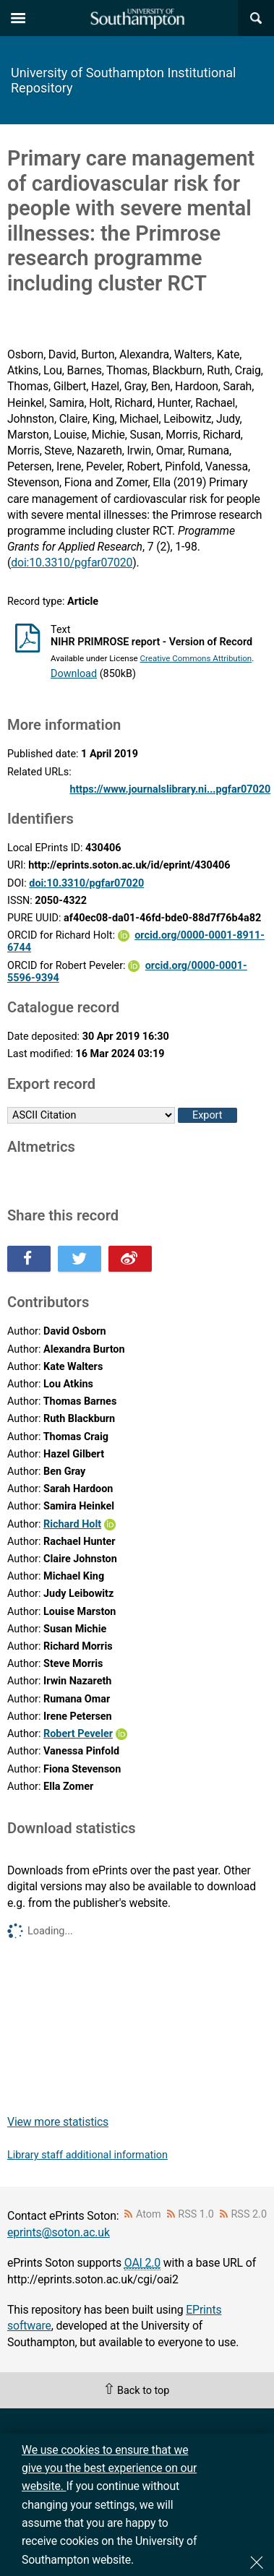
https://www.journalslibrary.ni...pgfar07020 (169, 789)
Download (74, 674)
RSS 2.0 (249, 2214)
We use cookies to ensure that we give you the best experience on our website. (109, 2468)
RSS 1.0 (196, 2214)
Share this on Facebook (29, 1259)
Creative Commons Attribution (196, 658)
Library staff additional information (87, 2155)
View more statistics (57, 2122)
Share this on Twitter (79, 1259)
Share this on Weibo (130, 1259)
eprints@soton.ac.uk (58, 2232)
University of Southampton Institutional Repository (123, 80)
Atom (148, 2214)
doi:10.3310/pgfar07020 (71, 562)
